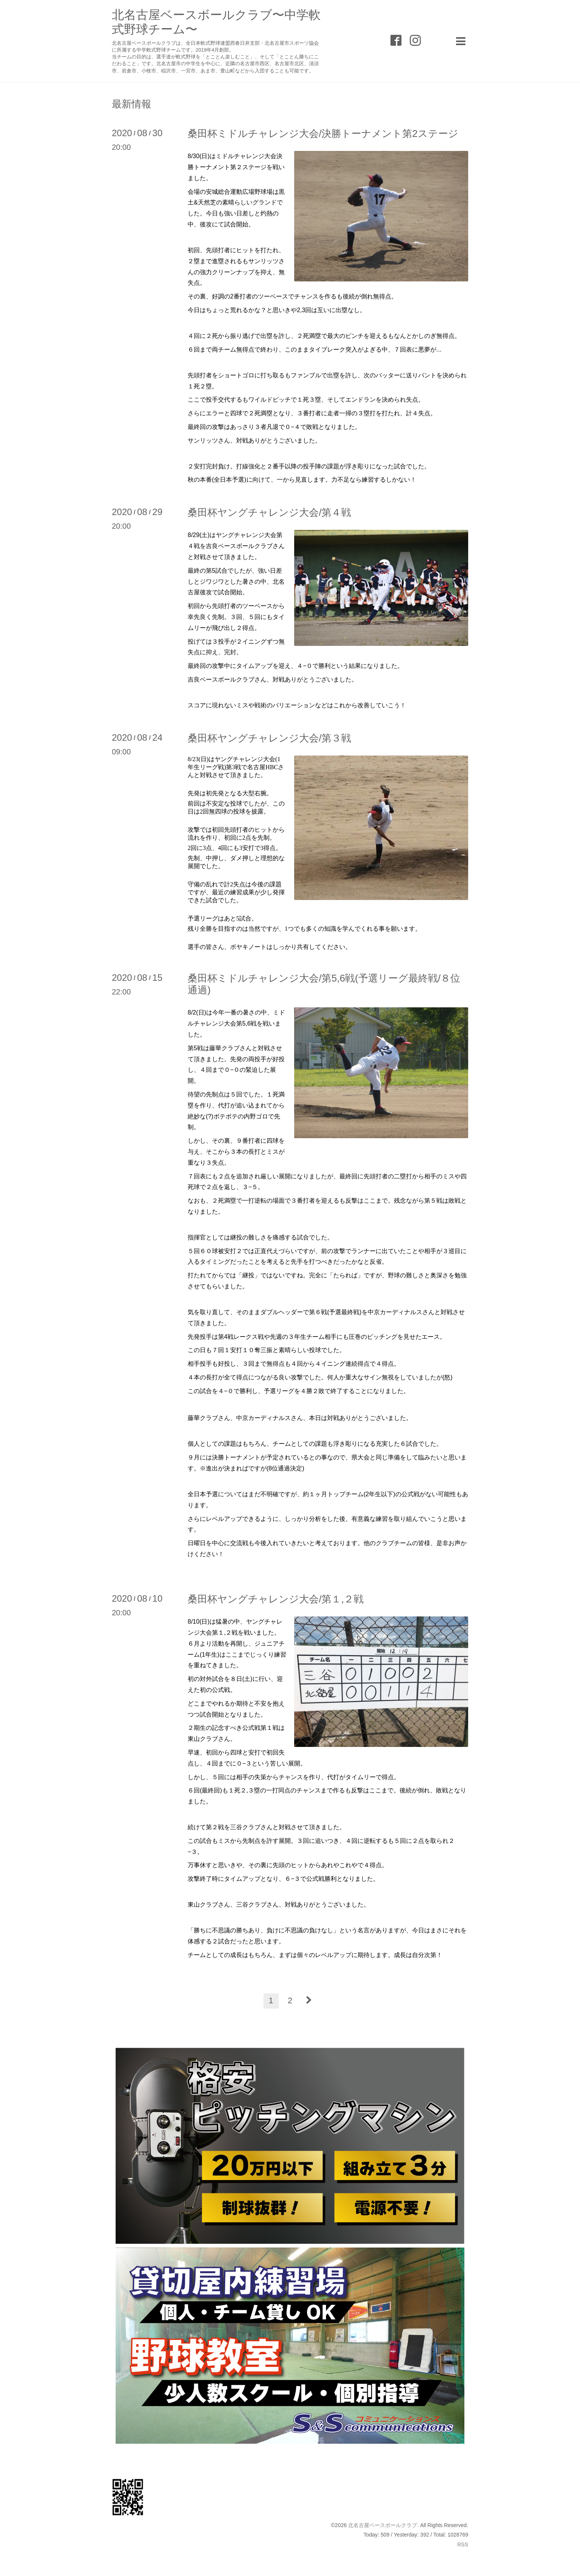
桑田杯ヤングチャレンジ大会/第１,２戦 (276, 1599)
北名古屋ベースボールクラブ (382, 2525)
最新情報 (131, 104)
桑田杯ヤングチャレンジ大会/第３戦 (269, 738)
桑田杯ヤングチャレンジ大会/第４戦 (269, 512)
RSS (462, 2544)
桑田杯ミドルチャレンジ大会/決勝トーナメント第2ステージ (323, 133)
